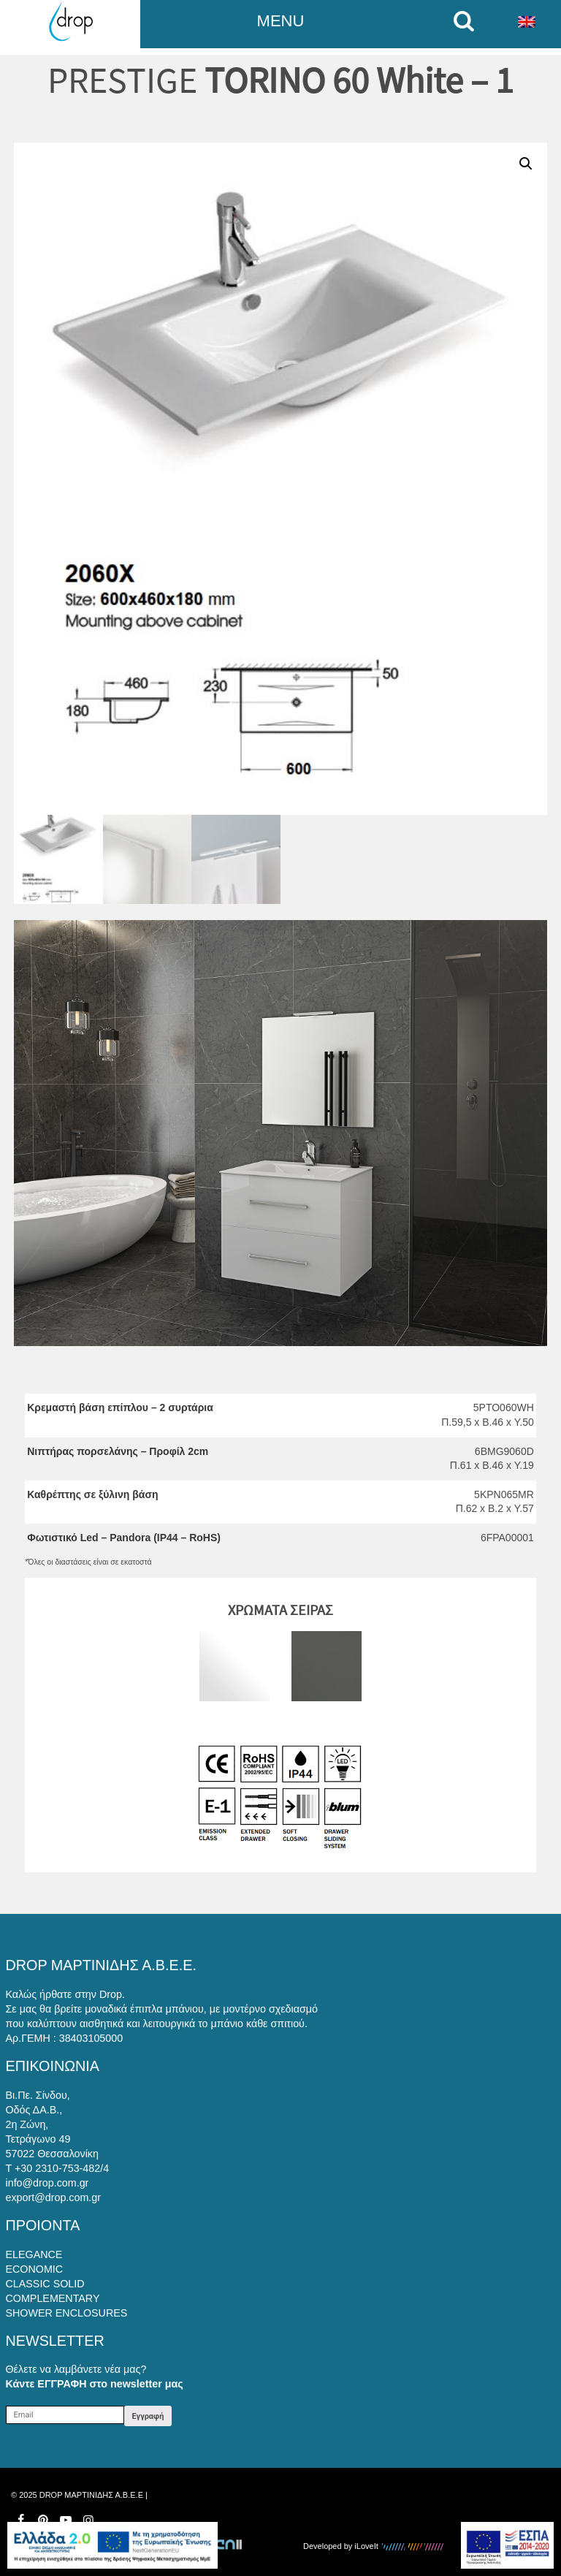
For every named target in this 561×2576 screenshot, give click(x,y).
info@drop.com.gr (47, 2183)
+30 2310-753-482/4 (62, 2168)
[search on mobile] (468, 21)
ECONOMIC (35, 2269)
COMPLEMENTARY (53, 2298)
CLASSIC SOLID (45, 2284)
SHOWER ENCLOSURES (67, 2313)
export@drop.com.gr (54, 2197)
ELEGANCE (34, 2254)
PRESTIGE (122, 80)
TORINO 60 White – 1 (359, 80)
